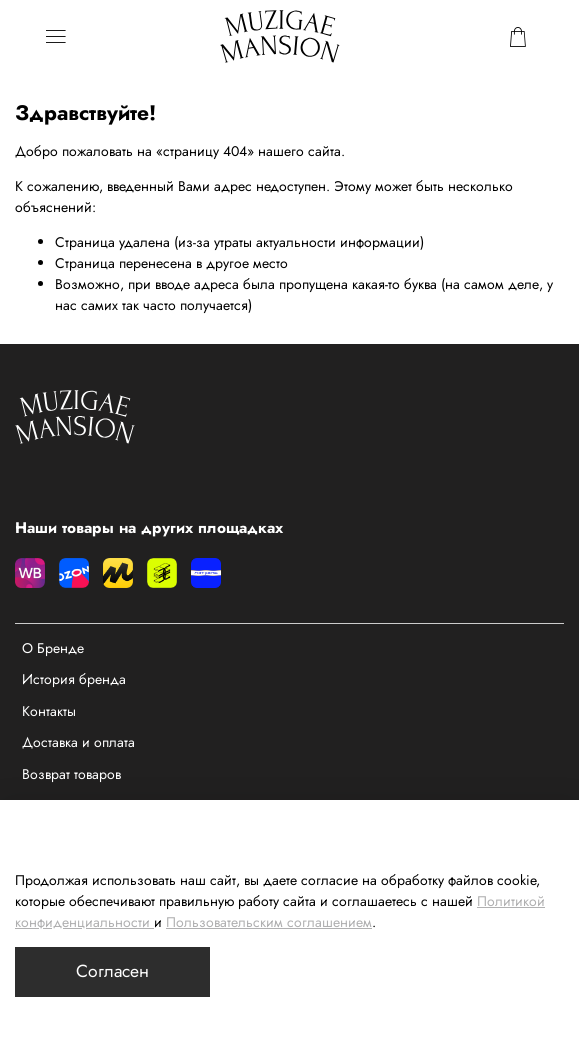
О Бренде (53, 648)
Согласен (112, 971)
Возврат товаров (71, 774)
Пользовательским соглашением (269, 922)
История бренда (74, 679)
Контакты (49, 711)
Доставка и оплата (78, 742)
